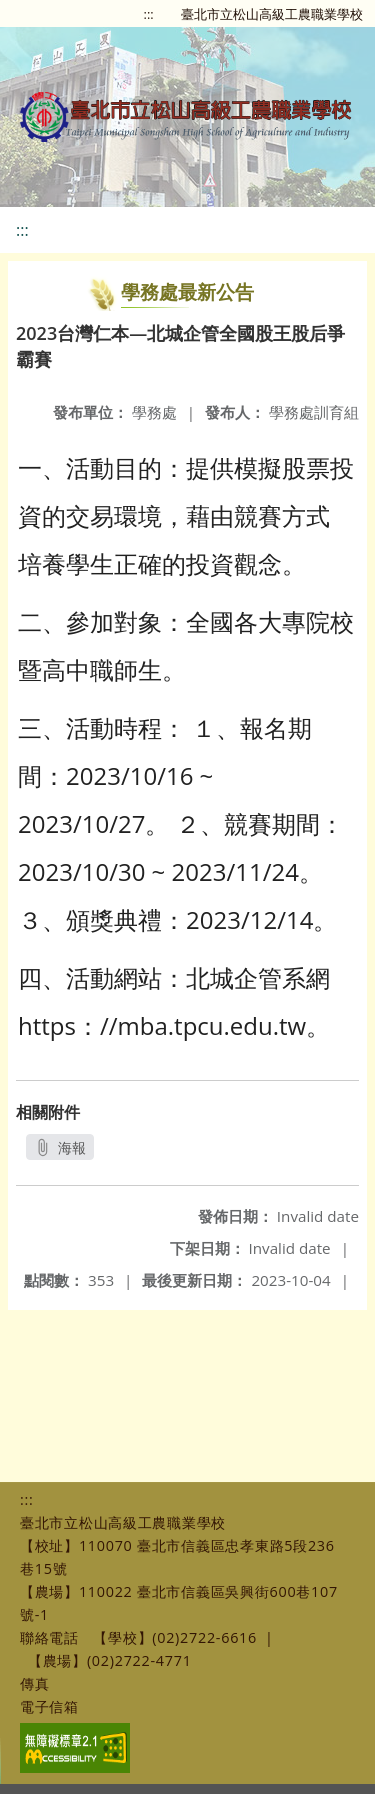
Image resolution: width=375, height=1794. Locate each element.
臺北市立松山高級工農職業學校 (272, 14)
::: (149, 14)
